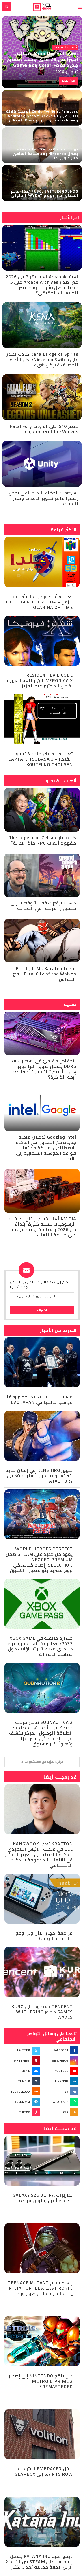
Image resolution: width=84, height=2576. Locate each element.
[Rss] (61, 2112)
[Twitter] (22, 2050)
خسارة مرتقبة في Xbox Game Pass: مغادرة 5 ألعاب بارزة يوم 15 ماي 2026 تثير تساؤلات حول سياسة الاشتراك (40, 1646)
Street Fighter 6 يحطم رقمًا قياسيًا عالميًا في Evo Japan (40, 1399)
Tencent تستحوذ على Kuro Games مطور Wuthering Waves (42, 2011)
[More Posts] (42, 1762)
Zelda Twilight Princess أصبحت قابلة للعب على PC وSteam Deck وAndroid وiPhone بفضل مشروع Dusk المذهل (42, 115)
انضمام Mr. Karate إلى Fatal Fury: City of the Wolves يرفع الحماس (44, 973)
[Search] (6, 6)
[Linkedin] (61, 2081)
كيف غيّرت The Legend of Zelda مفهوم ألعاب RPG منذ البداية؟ (42, 840)
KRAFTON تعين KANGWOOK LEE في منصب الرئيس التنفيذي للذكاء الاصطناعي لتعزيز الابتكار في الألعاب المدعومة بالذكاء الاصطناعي (39, 1854)
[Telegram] (22, 2102)
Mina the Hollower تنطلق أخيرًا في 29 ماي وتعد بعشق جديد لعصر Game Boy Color (42, 59)
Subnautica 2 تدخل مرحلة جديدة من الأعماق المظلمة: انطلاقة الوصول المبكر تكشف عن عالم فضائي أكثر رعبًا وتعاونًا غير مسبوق (41, 1733)
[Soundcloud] (22, 2091)
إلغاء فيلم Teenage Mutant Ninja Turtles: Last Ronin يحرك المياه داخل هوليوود (40, 2287)
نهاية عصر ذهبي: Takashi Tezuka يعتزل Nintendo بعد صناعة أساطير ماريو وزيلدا (45, 153)
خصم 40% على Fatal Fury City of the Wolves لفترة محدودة (44, 429)
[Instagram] (61, 2060)
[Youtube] (61, 2071)
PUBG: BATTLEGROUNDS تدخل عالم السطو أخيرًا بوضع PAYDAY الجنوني (44, 193)
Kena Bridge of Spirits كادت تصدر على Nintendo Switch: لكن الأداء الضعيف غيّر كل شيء (42, 359)
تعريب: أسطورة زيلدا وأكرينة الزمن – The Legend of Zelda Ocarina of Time (39, 601)
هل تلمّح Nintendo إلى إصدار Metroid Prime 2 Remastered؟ (41, 2381)
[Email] (22, 2071)
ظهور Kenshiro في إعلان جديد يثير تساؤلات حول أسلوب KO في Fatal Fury (39, 1475)
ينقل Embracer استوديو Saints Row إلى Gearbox (44, 2471)
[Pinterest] (22, 2060)
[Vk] (61, 2091)
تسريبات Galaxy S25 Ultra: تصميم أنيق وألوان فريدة (42, 2198)
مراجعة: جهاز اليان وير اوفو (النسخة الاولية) (44, 1935)
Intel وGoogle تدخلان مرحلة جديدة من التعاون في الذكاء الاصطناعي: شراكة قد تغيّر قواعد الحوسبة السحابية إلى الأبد (45, 1148)
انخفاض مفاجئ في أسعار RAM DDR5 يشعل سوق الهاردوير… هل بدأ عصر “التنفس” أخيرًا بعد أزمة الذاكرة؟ (43, 1069)
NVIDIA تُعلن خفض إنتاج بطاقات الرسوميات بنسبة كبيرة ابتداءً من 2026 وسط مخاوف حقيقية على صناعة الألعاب (42, 1226)
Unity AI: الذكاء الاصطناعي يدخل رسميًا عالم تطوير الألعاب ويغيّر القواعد (43, 498)
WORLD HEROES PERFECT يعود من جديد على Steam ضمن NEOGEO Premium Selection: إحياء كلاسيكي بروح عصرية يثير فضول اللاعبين (39, 1559)
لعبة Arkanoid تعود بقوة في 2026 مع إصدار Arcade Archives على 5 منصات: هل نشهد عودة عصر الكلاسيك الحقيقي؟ (42, 284)
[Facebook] (61, 2050)
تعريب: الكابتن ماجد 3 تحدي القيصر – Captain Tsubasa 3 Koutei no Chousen (40, 758)
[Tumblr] (22, 2081)
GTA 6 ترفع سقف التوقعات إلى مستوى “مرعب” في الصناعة (43, 905)
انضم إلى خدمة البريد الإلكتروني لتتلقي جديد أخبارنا (40, 1285)
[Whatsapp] (61, 2102)
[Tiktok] (22, 2112)
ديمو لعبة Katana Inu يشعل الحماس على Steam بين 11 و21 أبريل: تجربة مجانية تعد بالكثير (39, 2561)
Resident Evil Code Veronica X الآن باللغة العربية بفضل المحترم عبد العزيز (40, 680)
